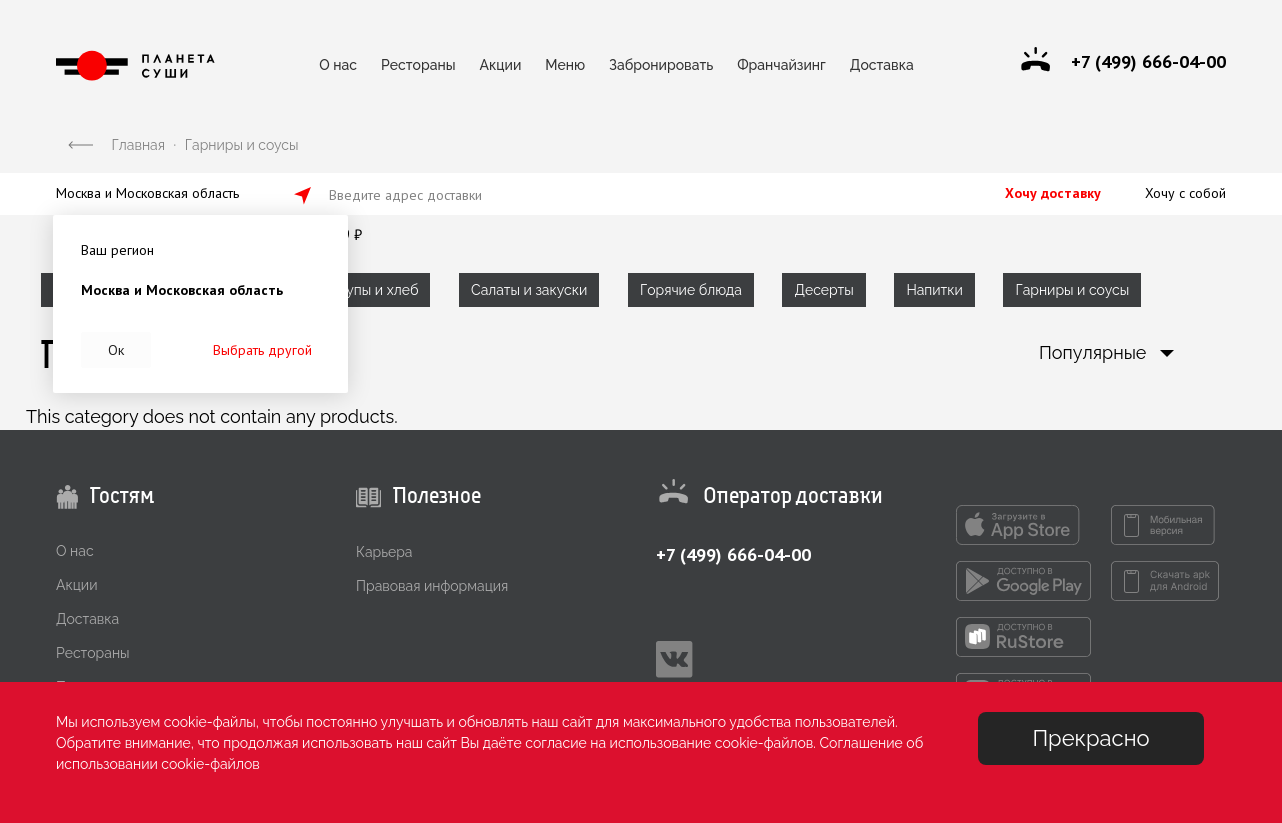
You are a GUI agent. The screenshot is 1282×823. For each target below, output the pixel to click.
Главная (138, 145)
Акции (501, 65)
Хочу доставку (1053, 193)
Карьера (384, 552)
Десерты (823, 290)
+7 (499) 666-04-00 (733, 554)
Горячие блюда (691, 290)
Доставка (882, 65)
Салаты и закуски (529, 290)
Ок (116, 350)
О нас (338, 65)
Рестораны (418, 65)
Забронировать (661, 65)
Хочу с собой (1185, 193)
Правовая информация (432, 586)
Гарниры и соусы (1072, 290)
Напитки (934, 290)
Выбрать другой (262, 350)
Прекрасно (1090, 738)
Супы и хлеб (378, 290)
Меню (565, 65)
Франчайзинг (781, 65)
